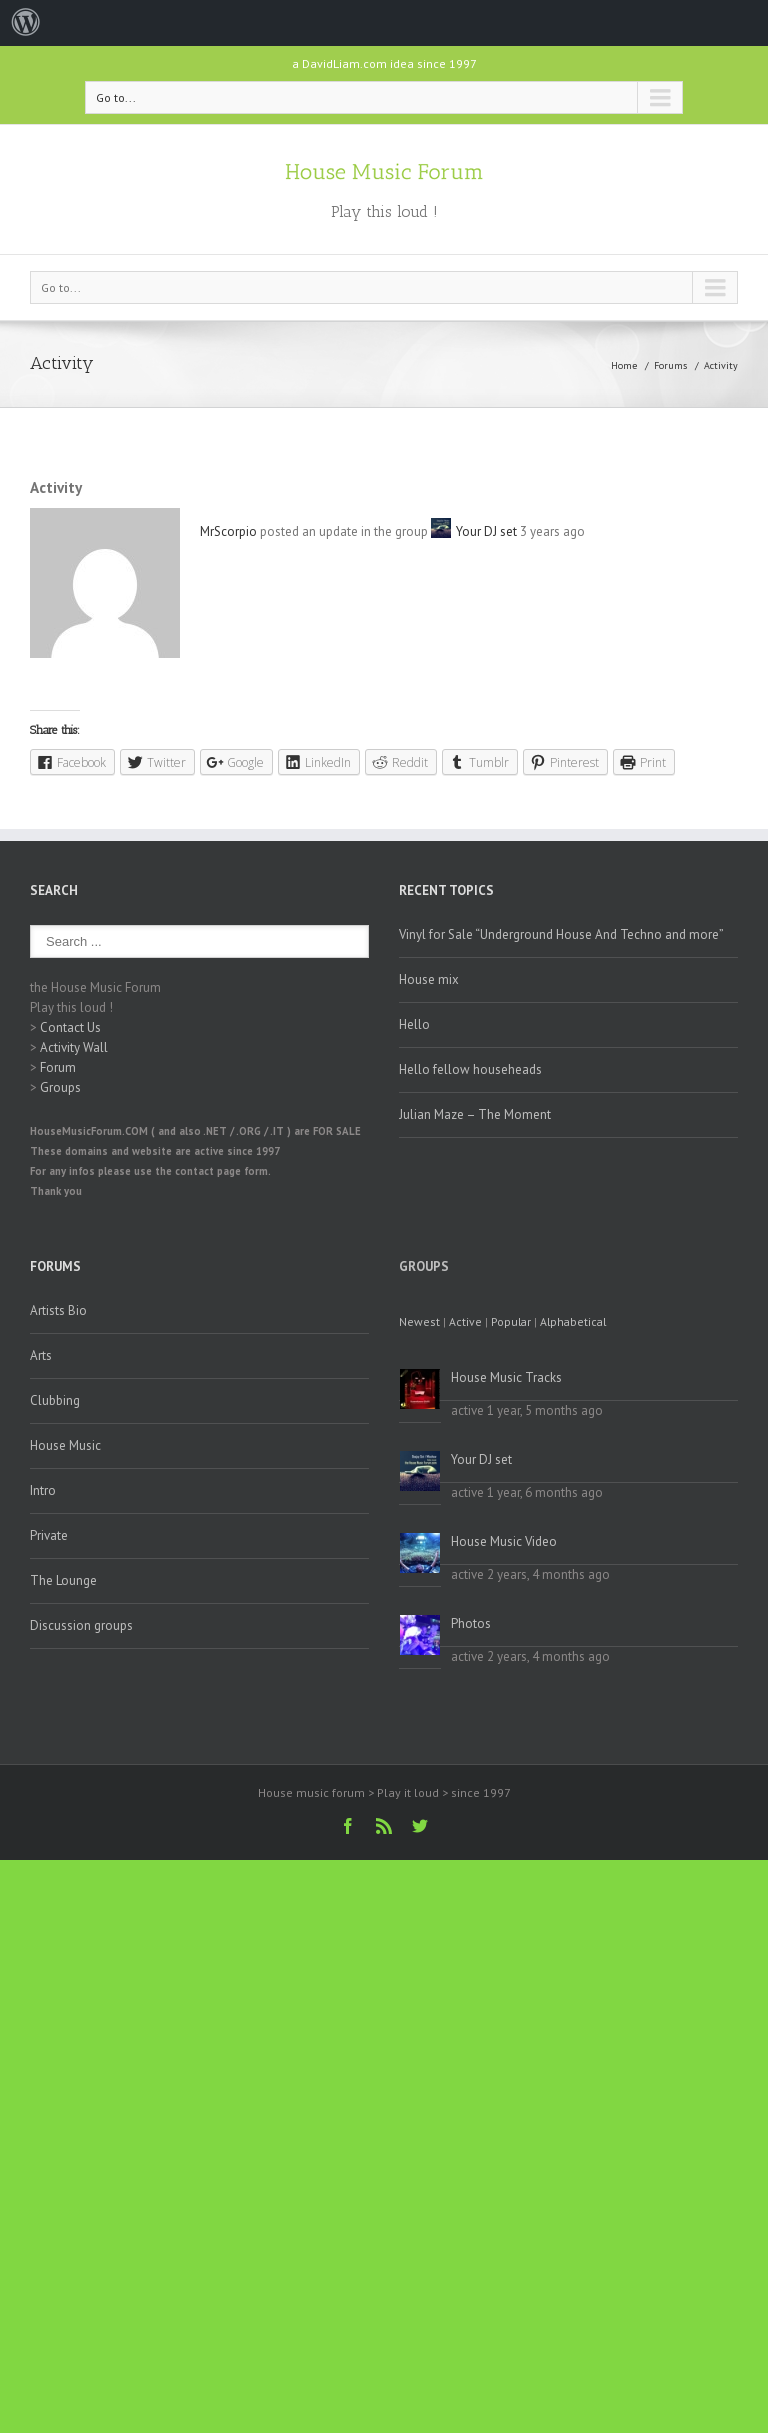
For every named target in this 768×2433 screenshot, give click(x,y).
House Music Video (504, 1541)
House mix (429, 979)
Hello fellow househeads (470, 1069)
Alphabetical (573, 1321)
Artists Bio (58, 1310)
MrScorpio (228, 531)
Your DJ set (486, 531)
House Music (65, 1445)
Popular (511, 1321)
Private (49, 1535)
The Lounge (63, 1580)
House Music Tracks (506, 1377)
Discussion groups (81, 1625)
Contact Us (70, 1027)
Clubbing (55, 1400)
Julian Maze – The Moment (475, 1114)
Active (465, 1321)
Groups (60, 1087)
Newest (419, 1321)
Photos (471, 1623)
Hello (414, 1024)
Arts (41, 1355)
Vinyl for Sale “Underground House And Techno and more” (561, 934)
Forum (58, 1067)
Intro (43, 1490)
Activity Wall (74, 1047)
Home (624, 365)
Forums (670, 365)
